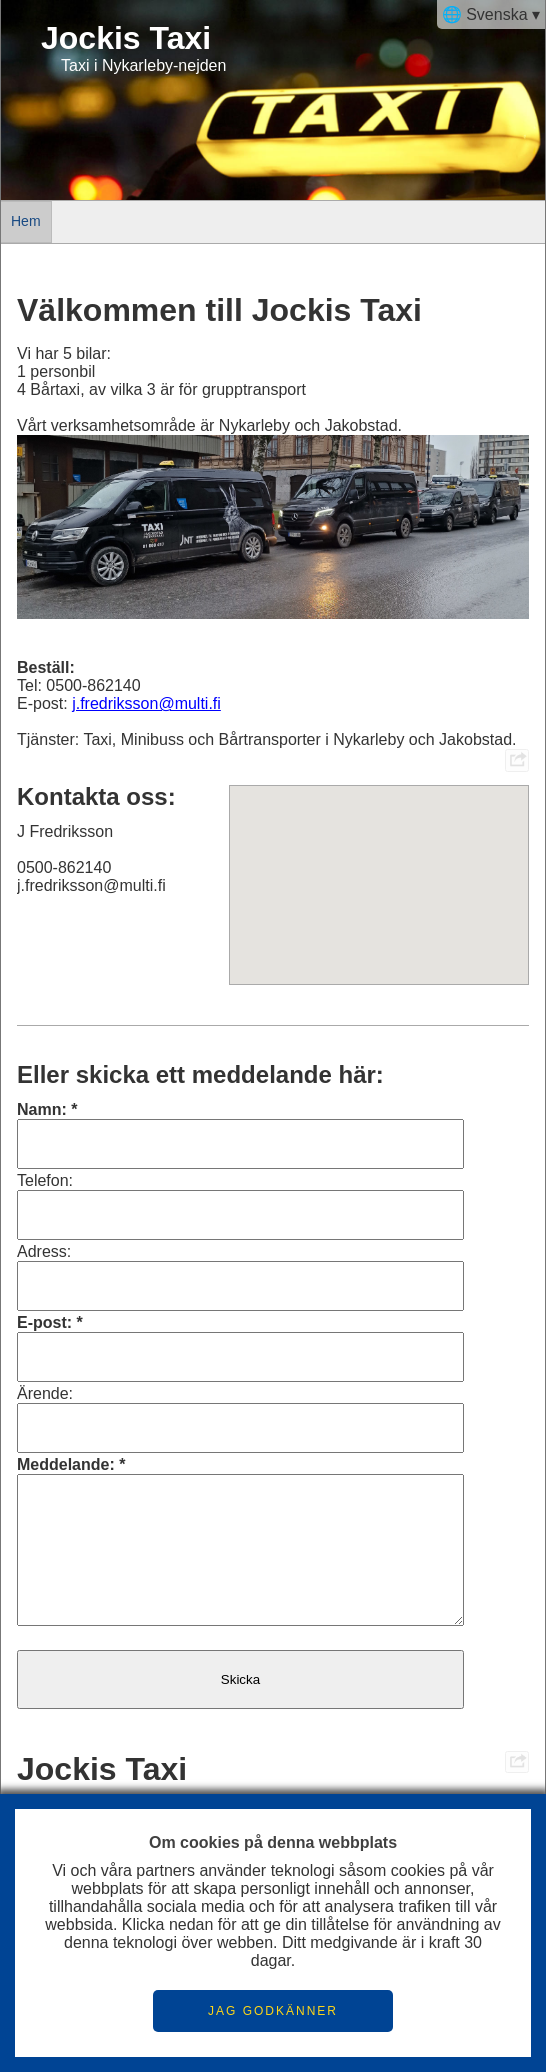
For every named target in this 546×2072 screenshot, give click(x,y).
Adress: (44, 1251)
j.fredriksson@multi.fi (146, 703)
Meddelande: (66, 1464)
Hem (26, 221)
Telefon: (45, 1180)
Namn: (42, 1109)
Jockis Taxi (126, 38)
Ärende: (45, 1393)
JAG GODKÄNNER (273, 2011)
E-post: (44, 1322)
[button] (379, 866)
